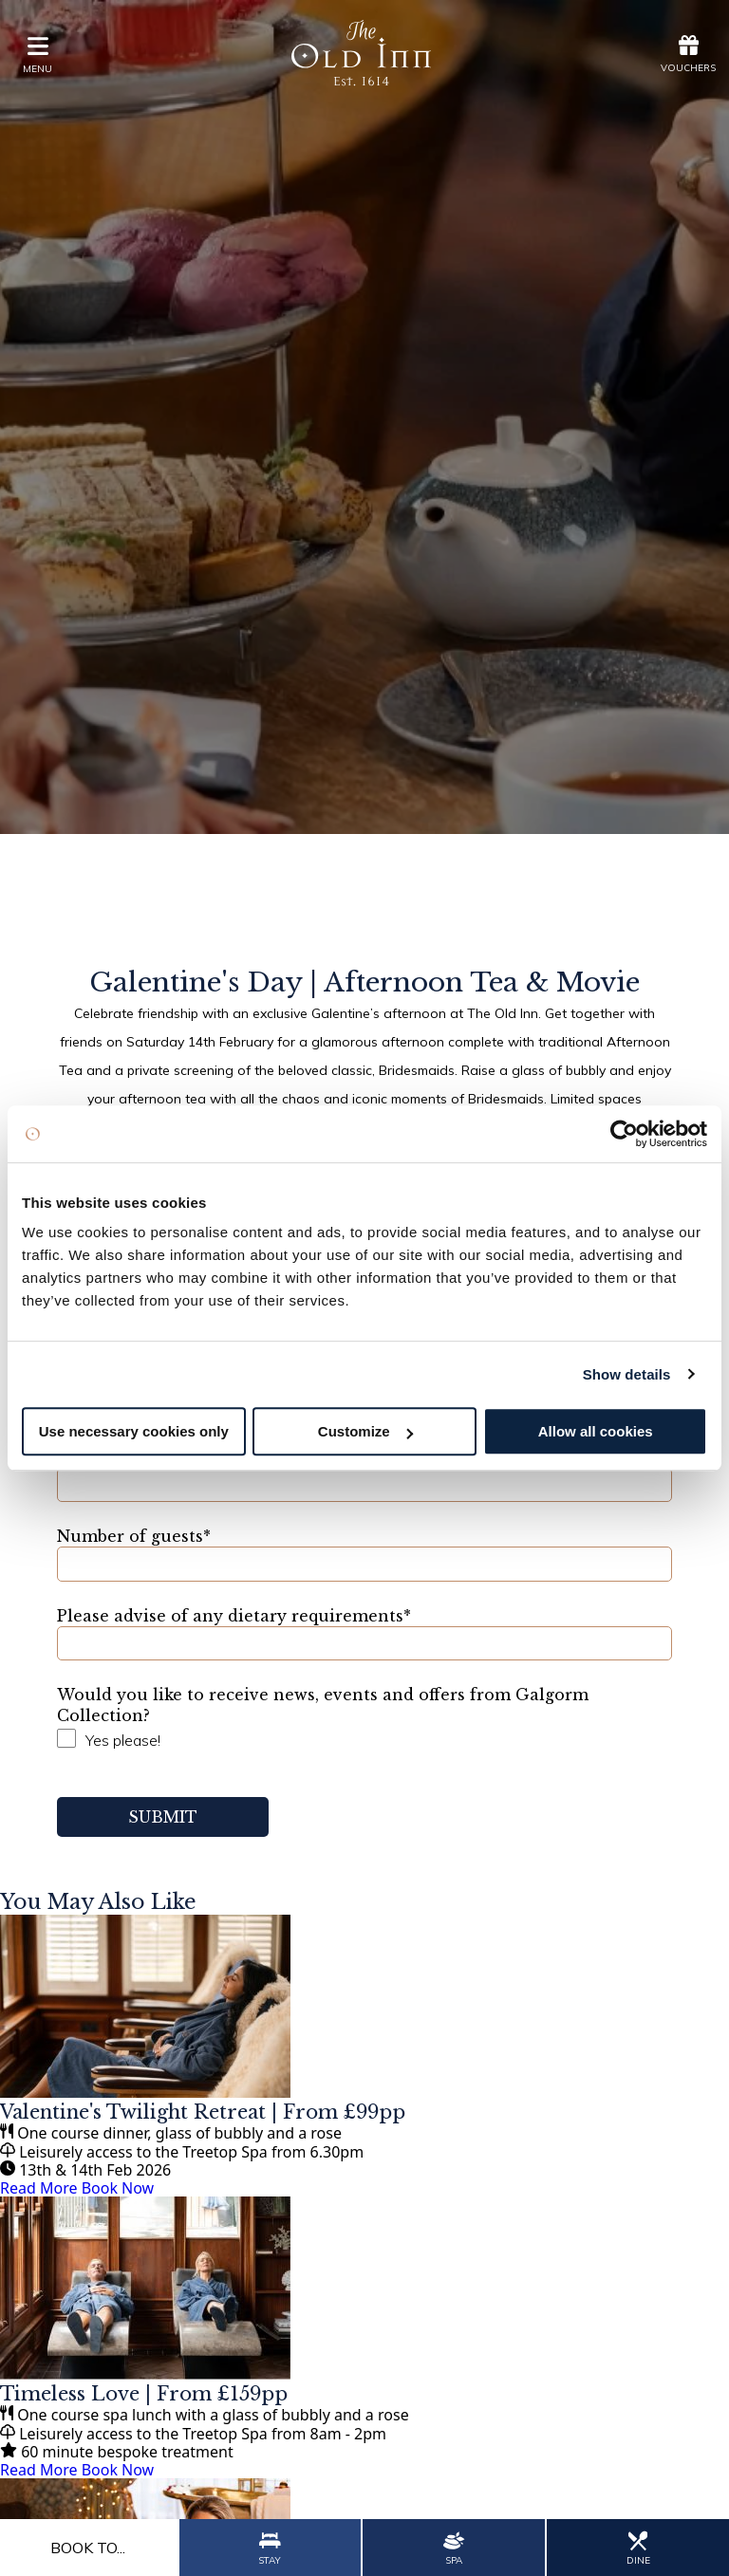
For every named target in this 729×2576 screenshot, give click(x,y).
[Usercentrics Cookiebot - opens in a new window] (624, 1134)
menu (37, 54)
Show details (627, 1374)
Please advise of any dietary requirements (234, 1615)
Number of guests (134, 1536)
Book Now (118, 2187)
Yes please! (122, 1740)
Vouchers (688, 54)
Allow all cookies (595, 1431)
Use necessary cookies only (134, 1431)
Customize (365, 1431)
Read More (38, 2187)
